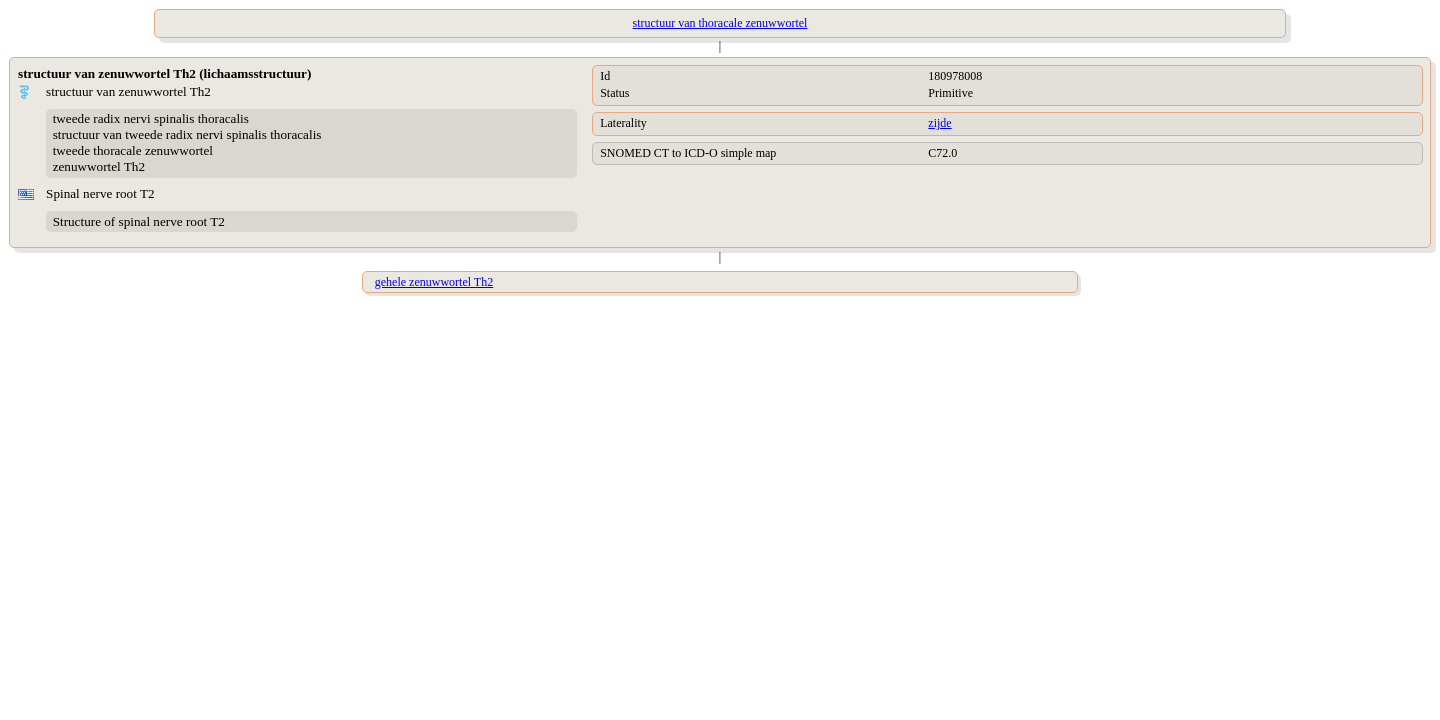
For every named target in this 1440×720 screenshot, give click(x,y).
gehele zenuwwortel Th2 (434, 282)
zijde (939, 123)
